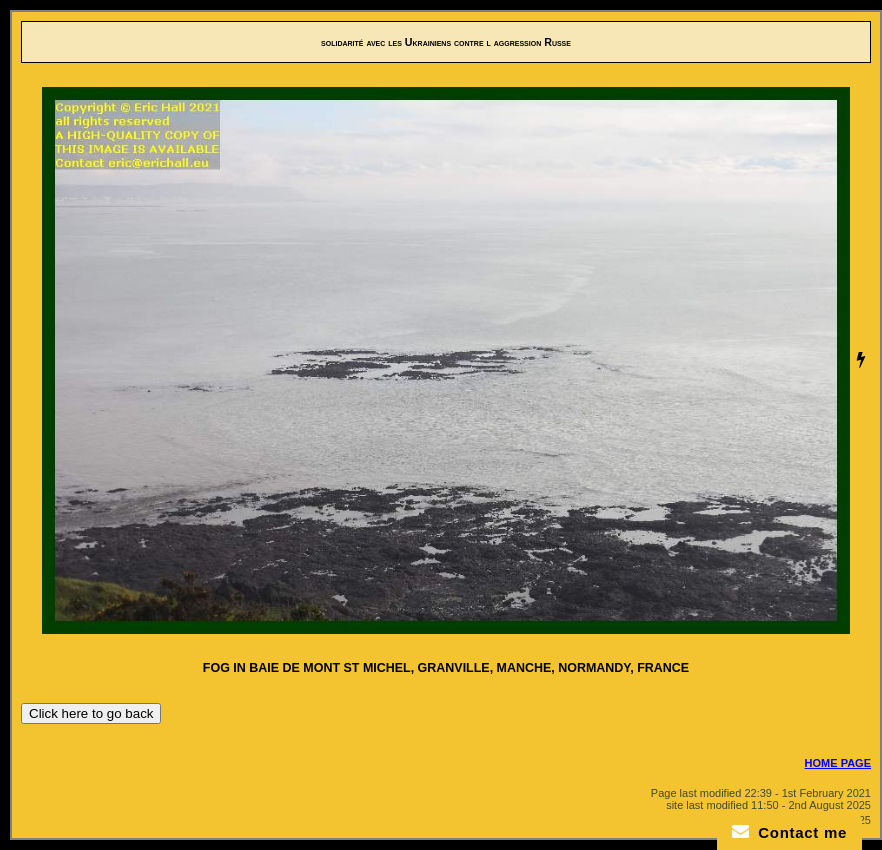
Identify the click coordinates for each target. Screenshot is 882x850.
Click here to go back (91, 713)
